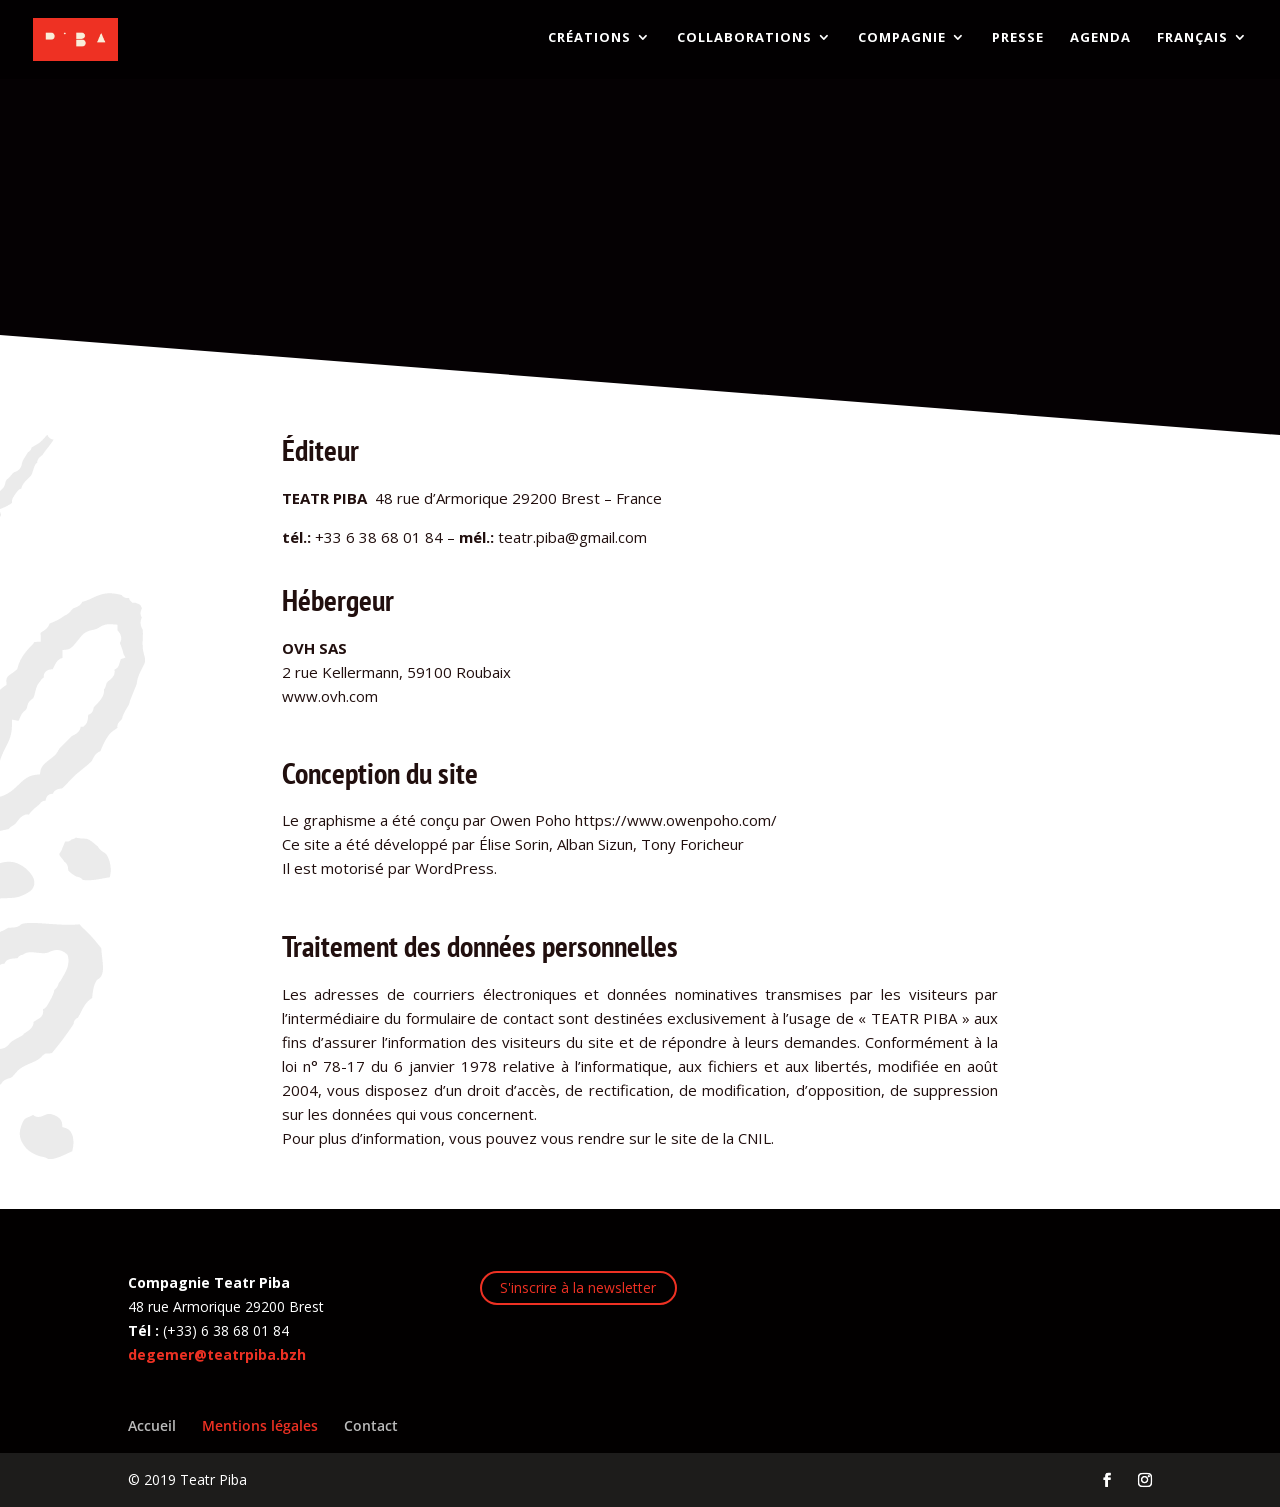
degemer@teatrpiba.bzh (217, 1354)
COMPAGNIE (902, 43)
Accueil (152, 1425)
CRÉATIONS (589, 43)
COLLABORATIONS (744, 43)
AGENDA (1100, 43)
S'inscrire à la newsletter (578, 1287)
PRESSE (1018, 43)
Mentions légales (260, 1425)
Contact (371, 1425)
